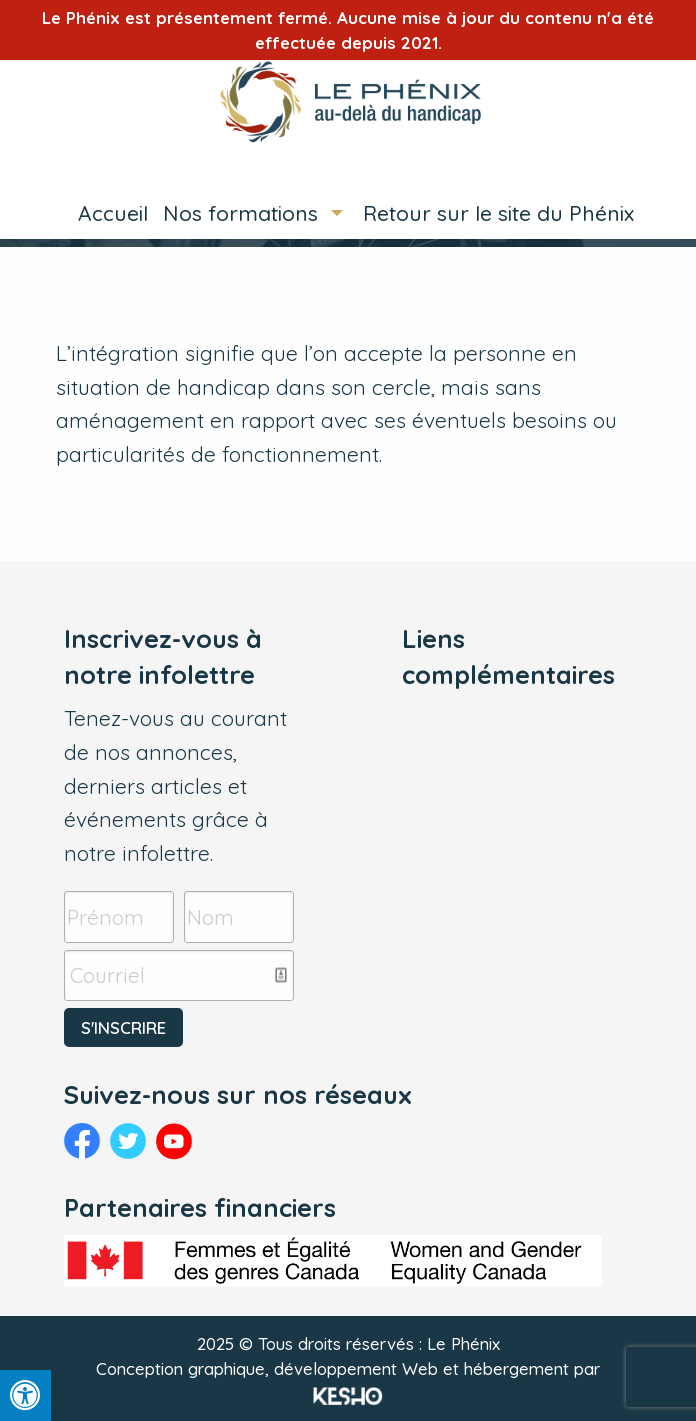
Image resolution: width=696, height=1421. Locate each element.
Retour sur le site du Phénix (498, 213)
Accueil (113, 213)
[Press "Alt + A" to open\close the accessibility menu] (25, 1395)
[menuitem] (105, 213)
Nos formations (240, 213)
